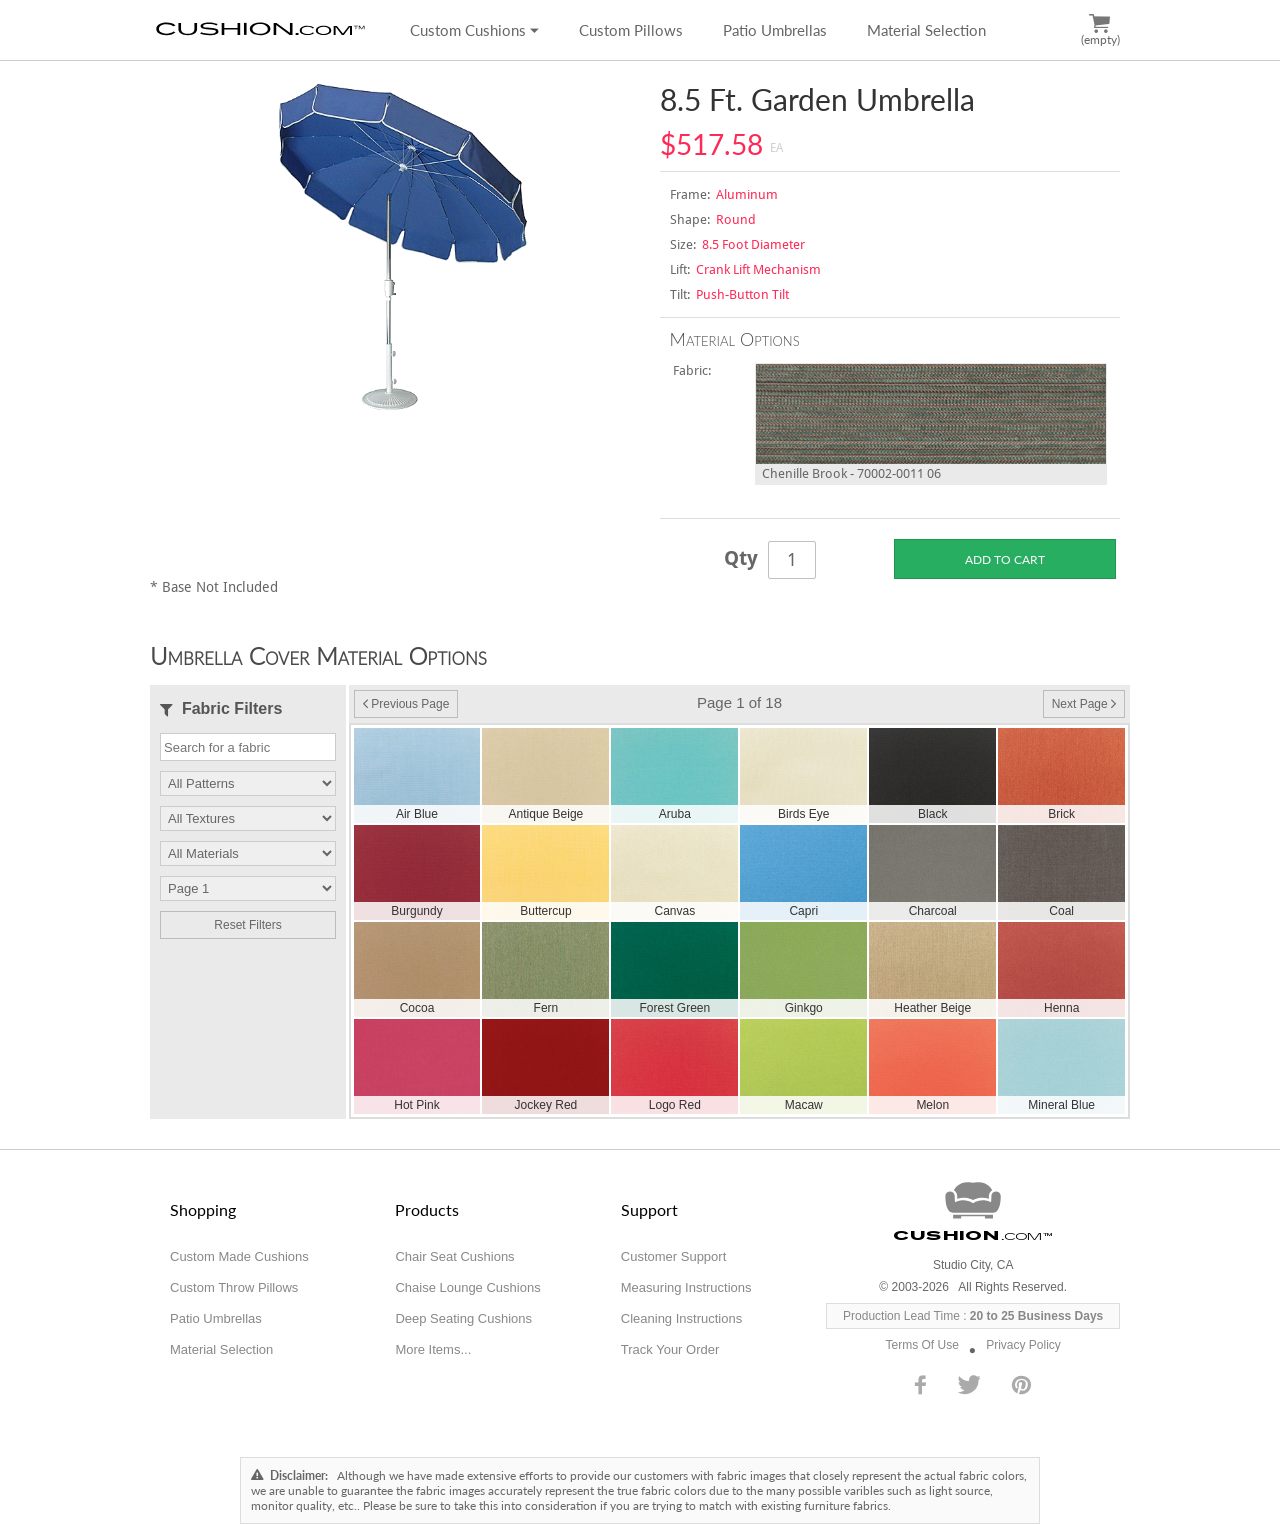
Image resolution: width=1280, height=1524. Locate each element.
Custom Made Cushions (239, 1256)
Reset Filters (247, 925)
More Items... (433, 1349)
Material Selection (926, 30)
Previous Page (406, 704)
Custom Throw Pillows (234, 1287)
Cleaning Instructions (681, 1318)
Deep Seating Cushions (463, 1318)
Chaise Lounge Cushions (467, 1287)
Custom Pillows (631, 30)
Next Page (1084, 704)
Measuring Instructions (686, 1287)
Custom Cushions (474, 30)
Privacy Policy (1023, 1345)
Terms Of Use (922, 1345)
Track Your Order (670, 1349)
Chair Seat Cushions (454, 1256)
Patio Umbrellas (775, 30)
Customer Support (674, 1256)
